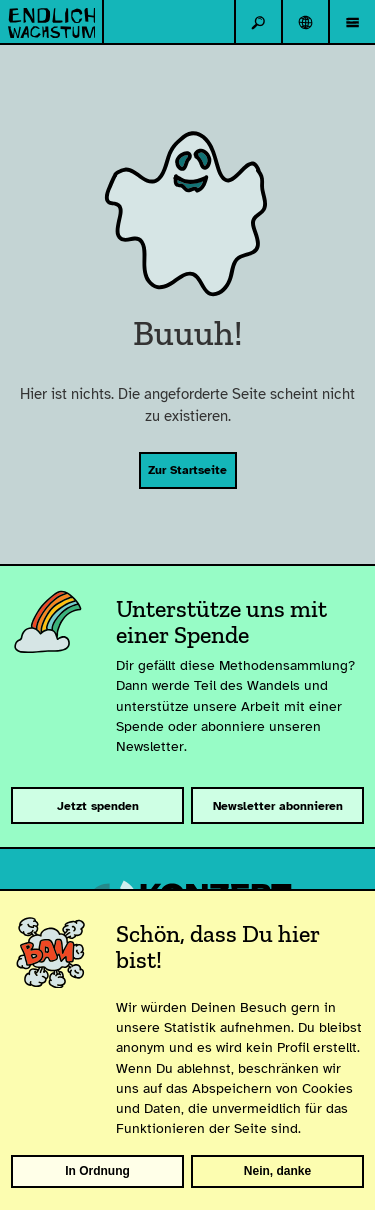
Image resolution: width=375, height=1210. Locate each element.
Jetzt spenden (98, 806)
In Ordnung (97, 1171)
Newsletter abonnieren (278, 806)
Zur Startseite (187, 470)
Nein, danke (277, 1171)
